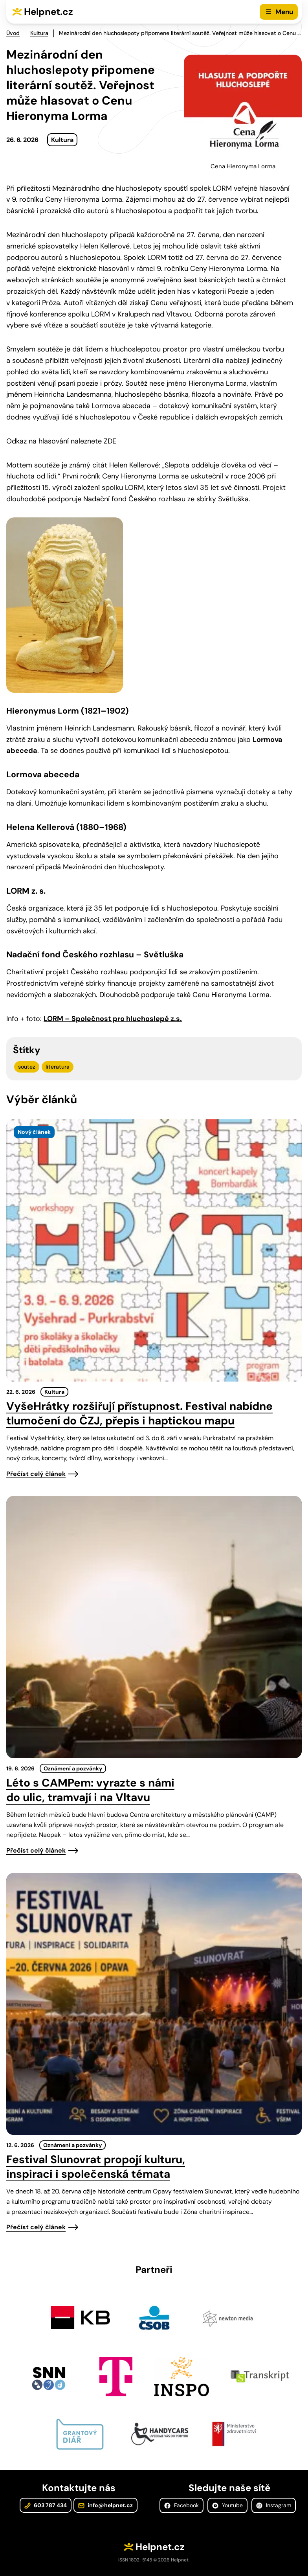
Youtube (227, 2505)
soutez (26, 1066)
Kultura (39, 33)
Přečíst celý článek (36, 1474)
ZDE (110, 441)
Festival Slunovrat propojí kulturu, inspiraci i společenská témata (95, 2166)
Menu (284, 11)
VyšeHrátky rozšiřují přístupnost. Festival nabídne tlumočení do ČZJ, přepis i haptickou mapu (139, 1413)
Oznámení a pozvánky (73, 1768)
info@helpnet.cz (105, 2505)
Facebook (181, 2505)
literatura (58, 1066)
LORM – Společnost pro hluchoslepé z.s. (113, 1018)
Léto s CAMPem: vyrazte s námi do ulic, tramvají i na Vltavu (90, 1790)
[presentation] (154, 1250)
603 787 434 (45, 2505)
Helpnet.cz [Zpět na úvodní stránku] (48, 12)
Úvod (13, 33)
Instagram (273, 2505)
